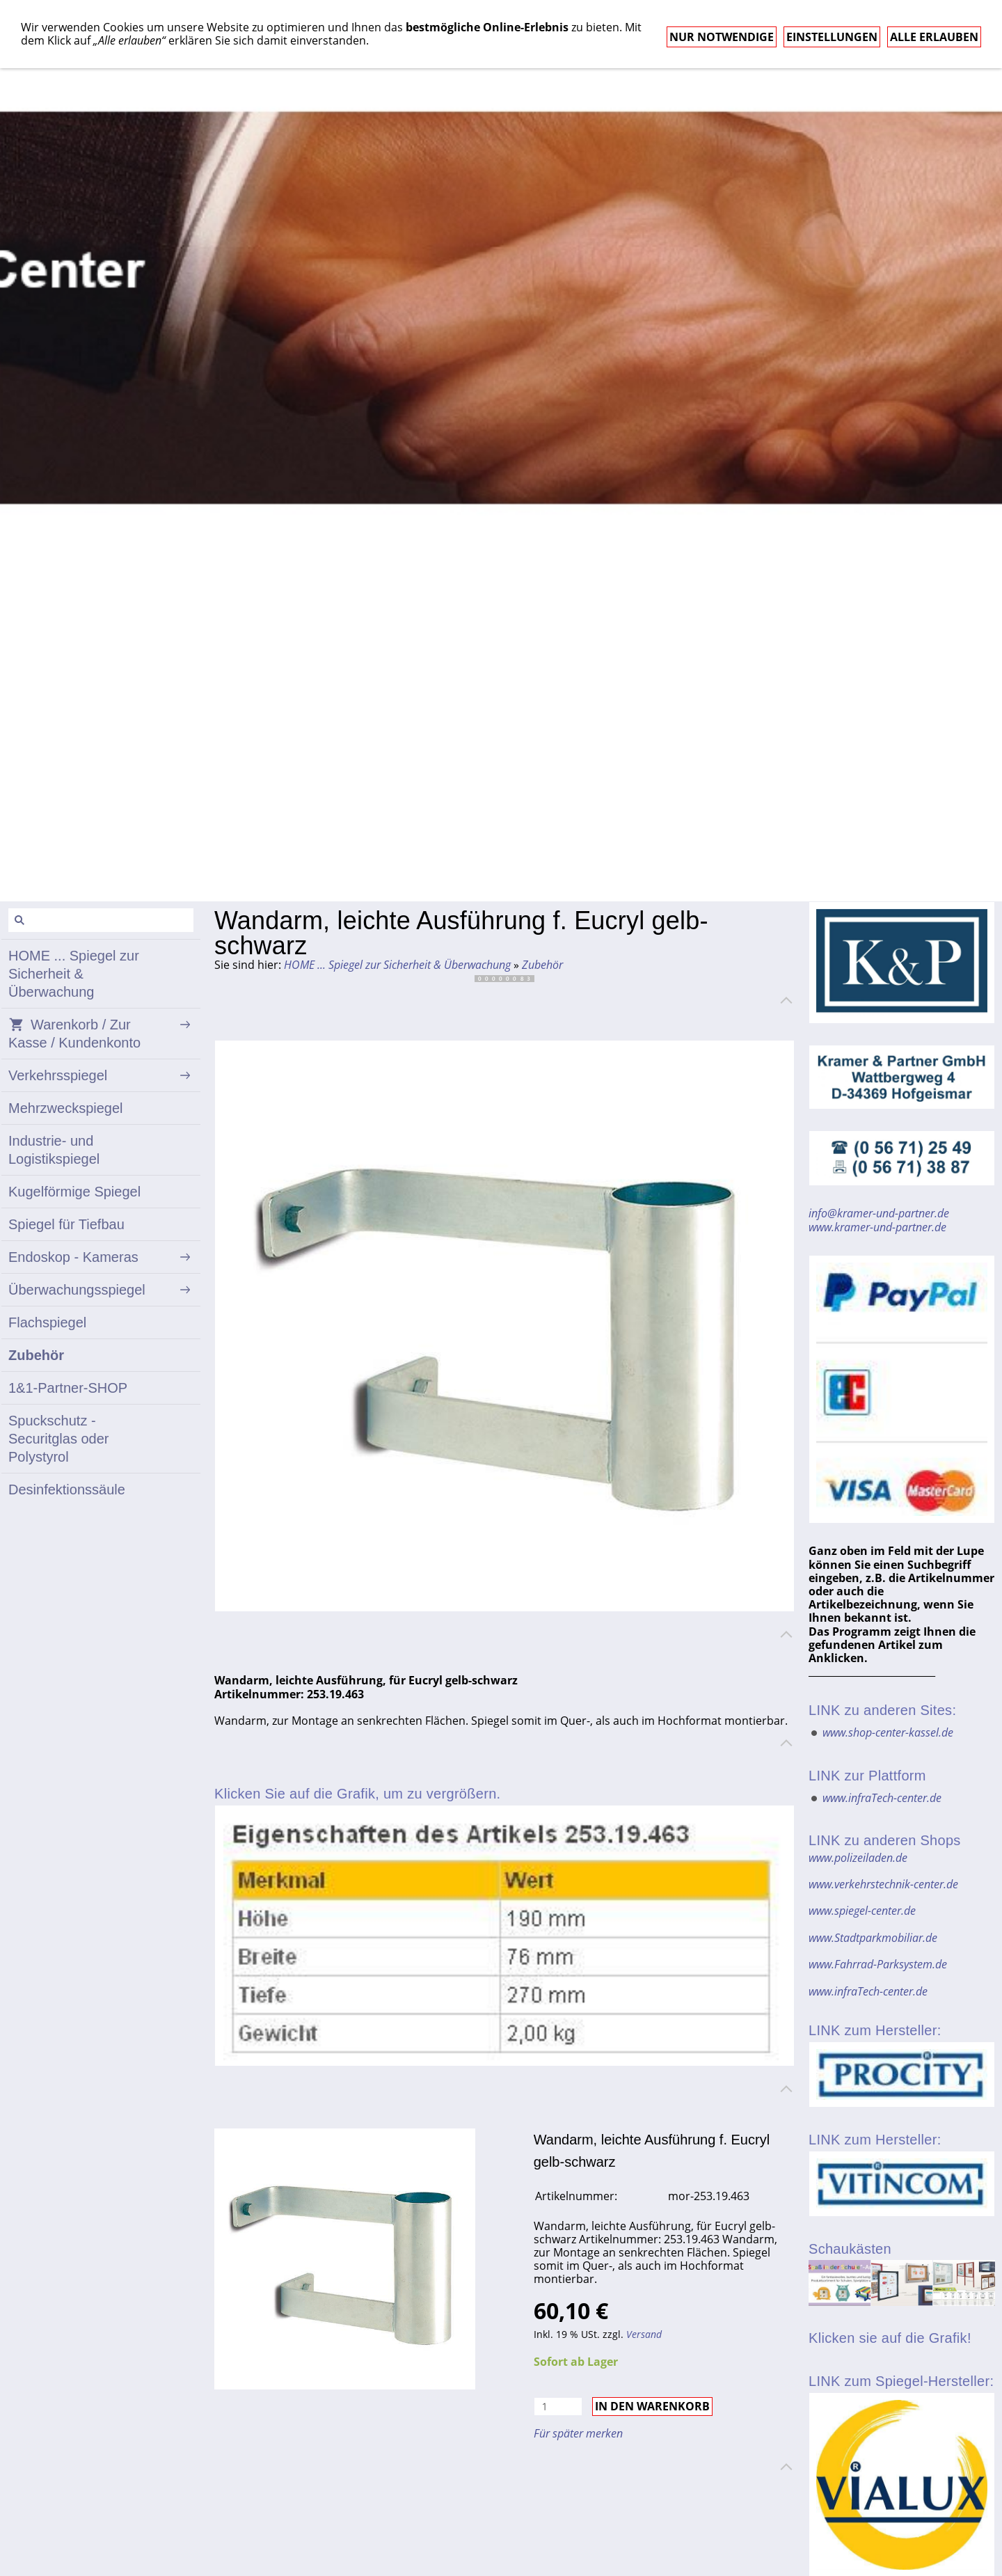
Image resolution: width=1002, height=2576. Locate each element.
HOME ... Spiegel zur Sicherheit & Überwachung (397, 964)
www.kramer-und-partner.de (877, 1227)
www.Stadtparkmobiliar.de (873, 1937)
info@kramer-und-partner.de (879, 1213)
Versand (644, 2334)
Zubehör (542, 964)
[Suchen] (100, 920)
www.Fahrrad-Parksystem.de (878, 1964)
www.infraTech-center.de (881, 1797)
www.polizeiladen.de (858, 1857)
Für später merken (578, 2433)
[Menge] (558, 2406)
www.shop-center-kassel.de (887, 1732)
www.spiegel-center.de (862, 1910)
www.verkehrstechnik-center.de (883, 1884)
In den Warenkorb (652, 2406)
